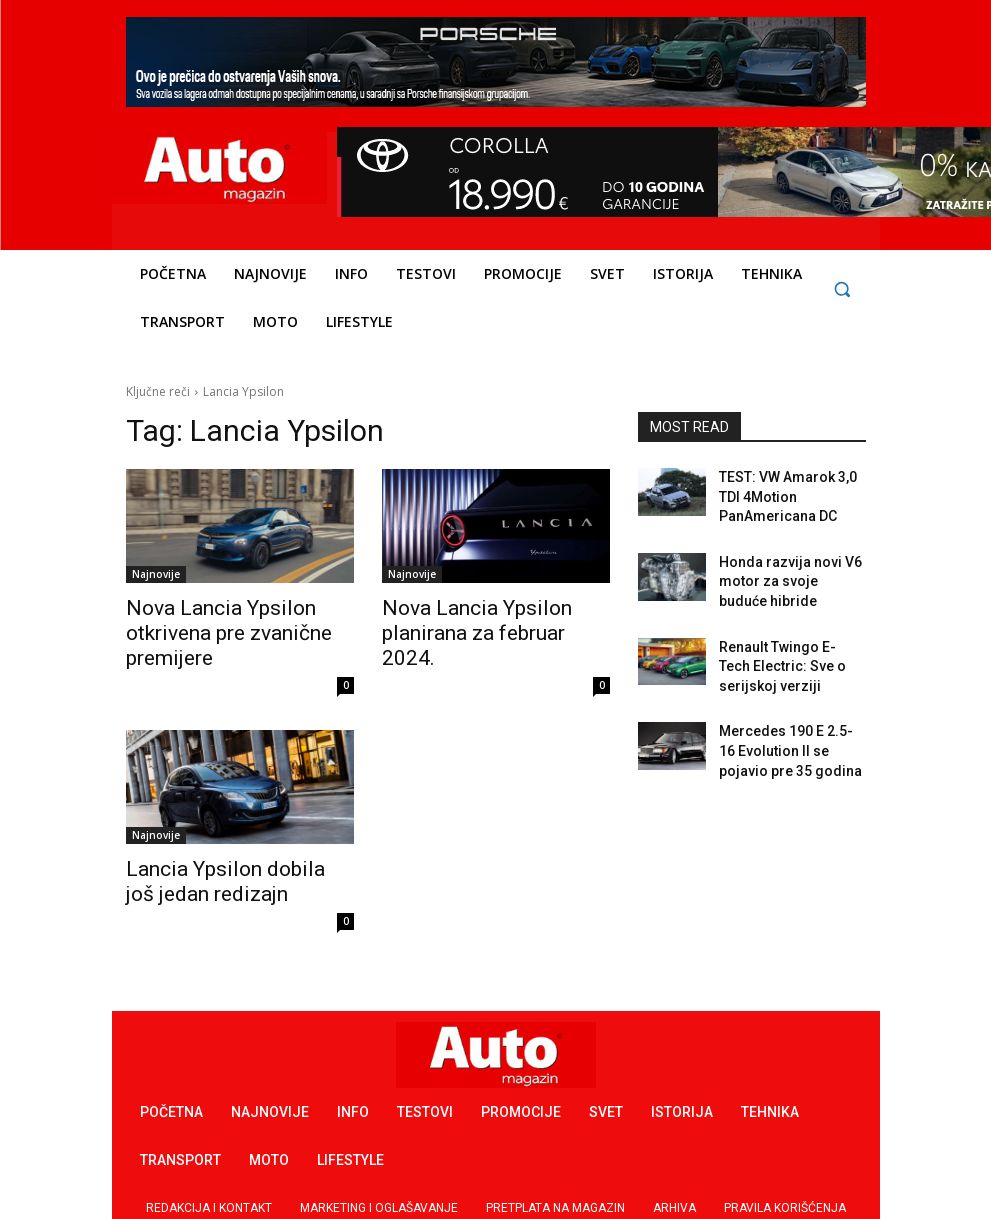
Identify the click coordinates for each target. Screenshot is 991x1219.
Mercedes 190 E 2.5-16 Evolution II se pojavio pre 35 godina (789, 722)
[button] (842, 289)
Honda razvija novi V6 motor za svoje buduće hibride (782, 569)
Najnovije (156, 574)
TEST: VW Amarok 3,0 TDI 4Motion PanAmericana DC (789, 493)
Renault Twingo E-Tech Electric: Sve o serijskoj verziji (783, 646)
